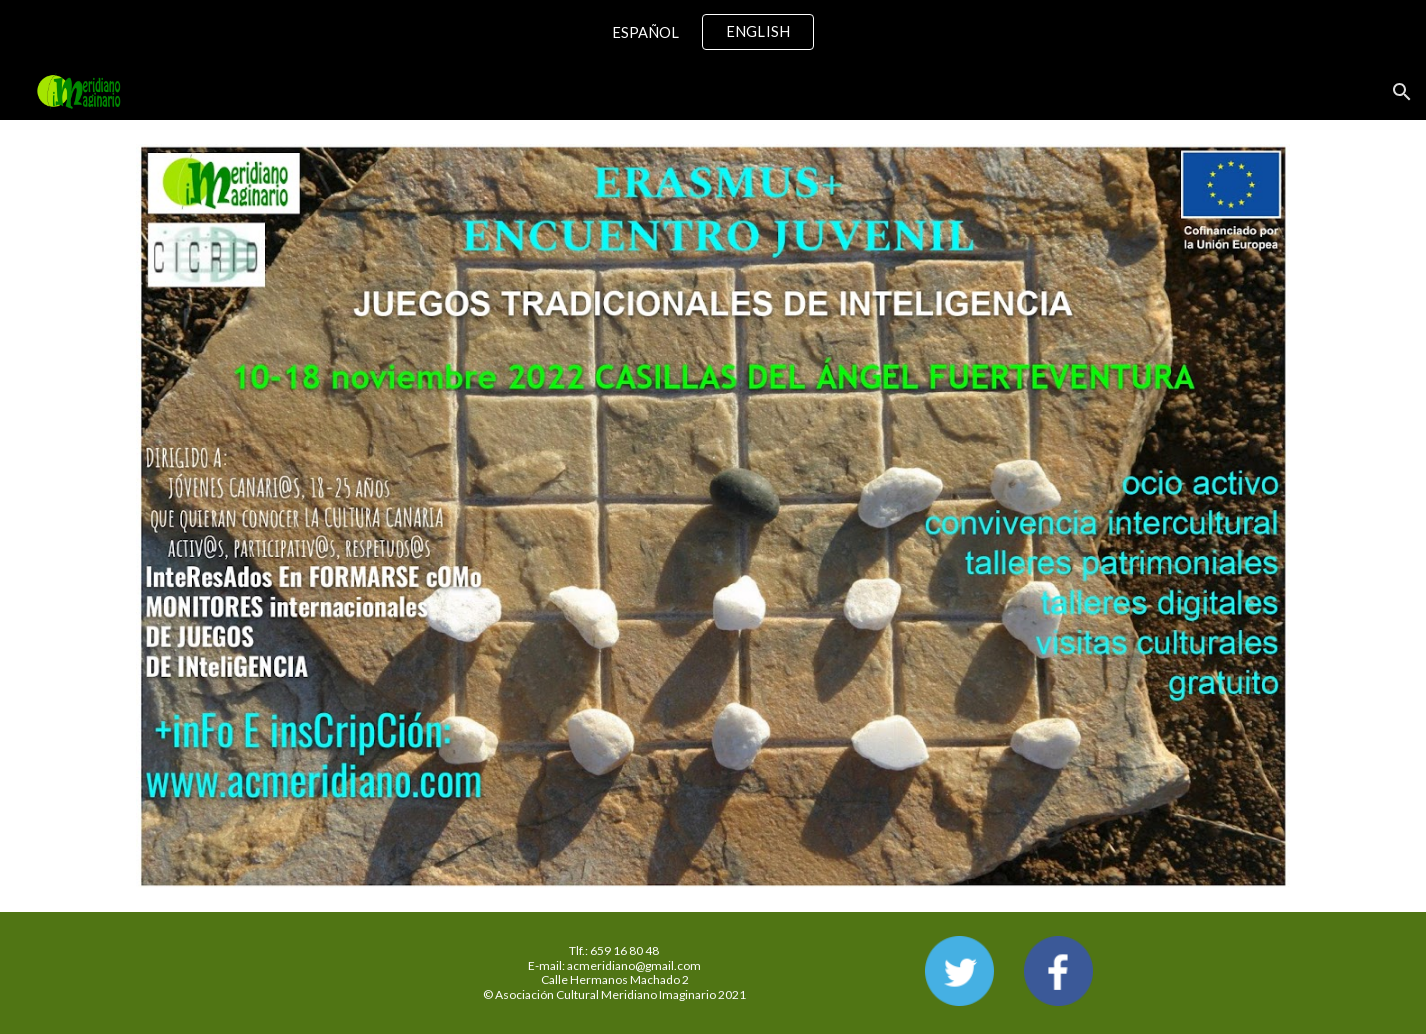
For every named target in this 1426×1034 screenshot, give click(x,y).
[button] (1402, 92)
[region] (713, 32)
